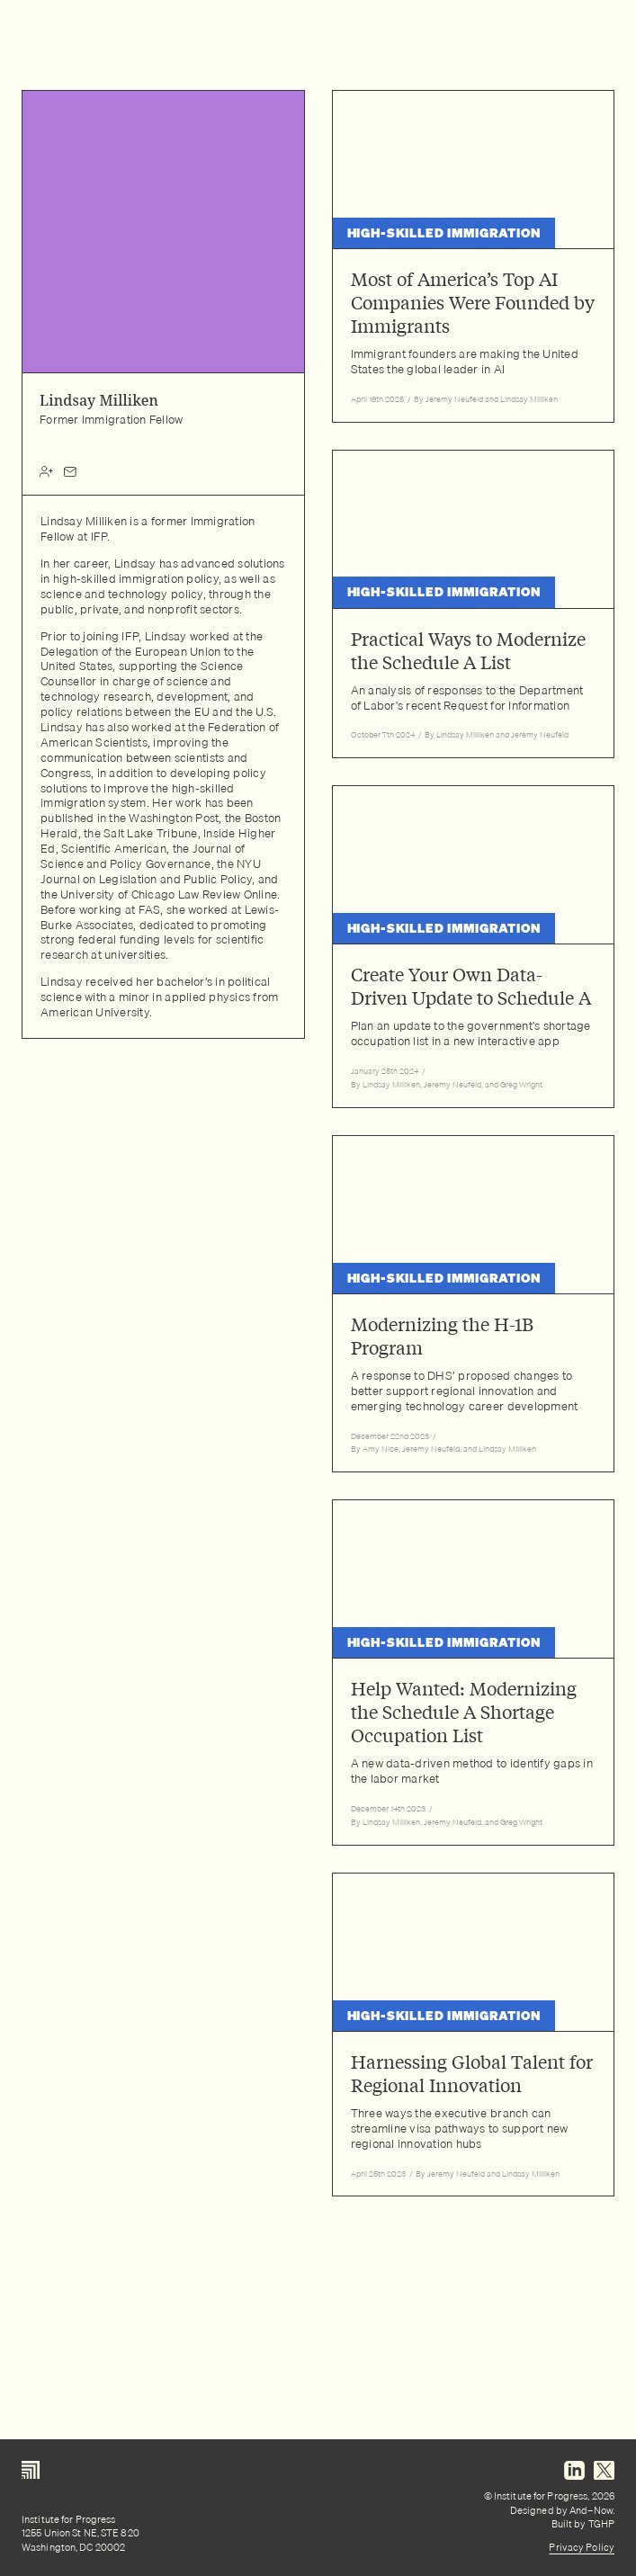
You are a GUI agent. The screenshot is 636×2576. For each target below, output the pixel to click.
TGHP (601, 2524)
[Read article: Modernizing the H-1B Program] (473, 1303)
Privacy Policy (581, 2547)
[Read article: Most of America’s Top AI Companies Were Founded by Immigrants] (473, 256)
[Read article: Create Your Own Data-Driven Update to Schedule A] (473, 946)
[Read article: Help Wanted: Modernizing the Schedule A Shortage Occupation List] (473, 1672)
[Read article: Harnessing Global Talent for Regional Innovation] (473, 2035)
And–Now (591, 2510)
